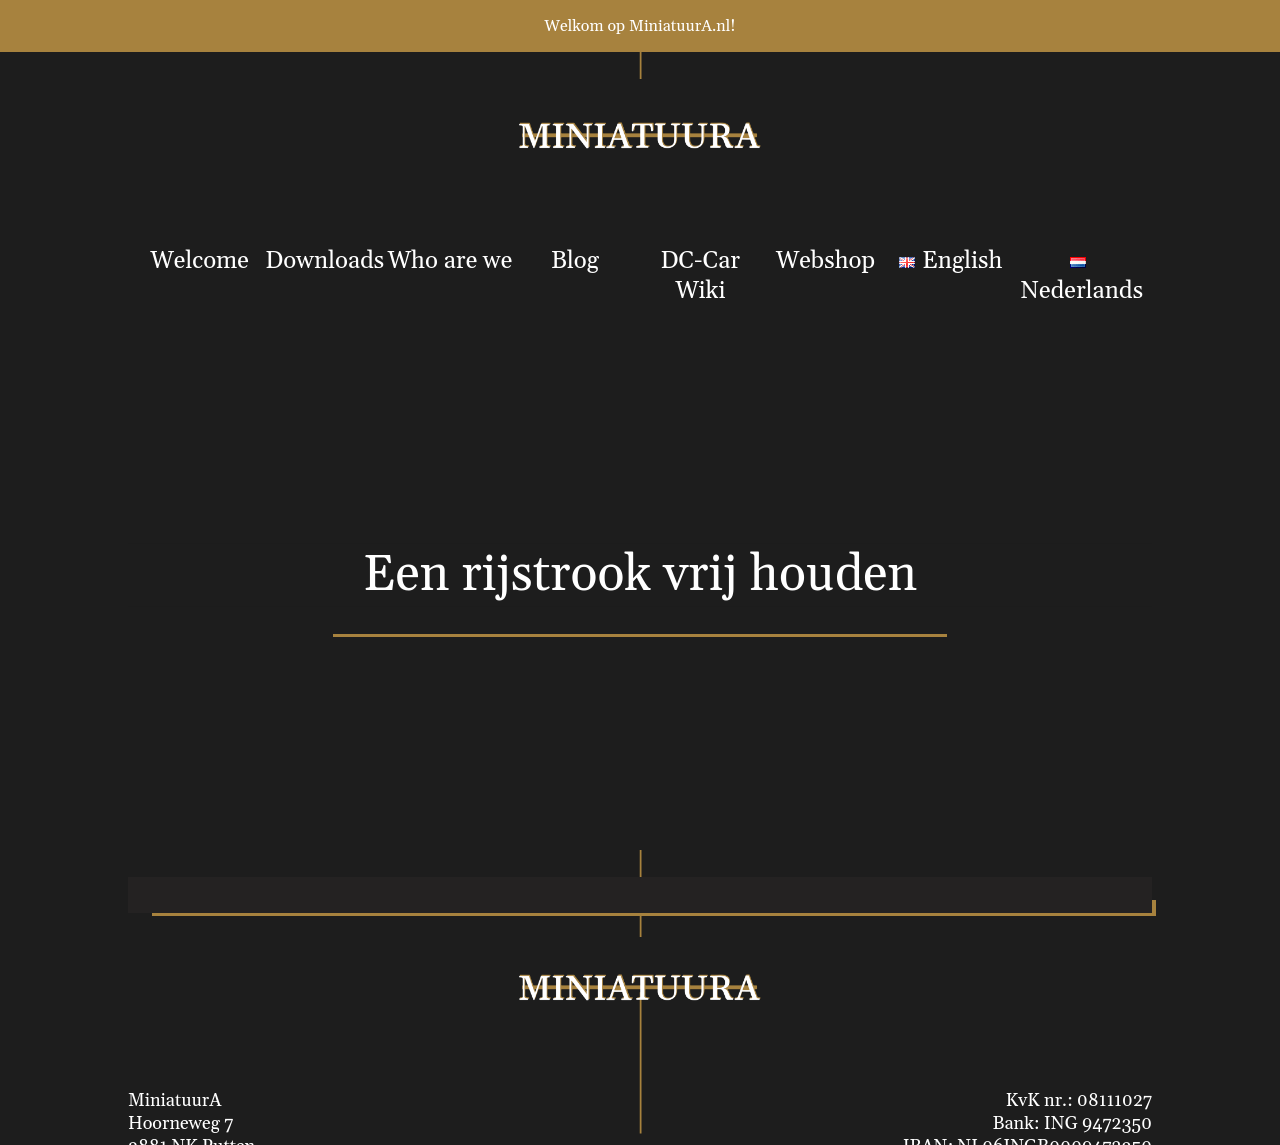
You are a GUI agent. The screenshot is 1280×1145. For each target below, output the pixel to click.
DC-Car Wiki (700, 276)
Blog (575, 261)
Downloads (324, 261)
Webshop (825, 261)
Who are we (450, 261)
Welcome (199, 261)
